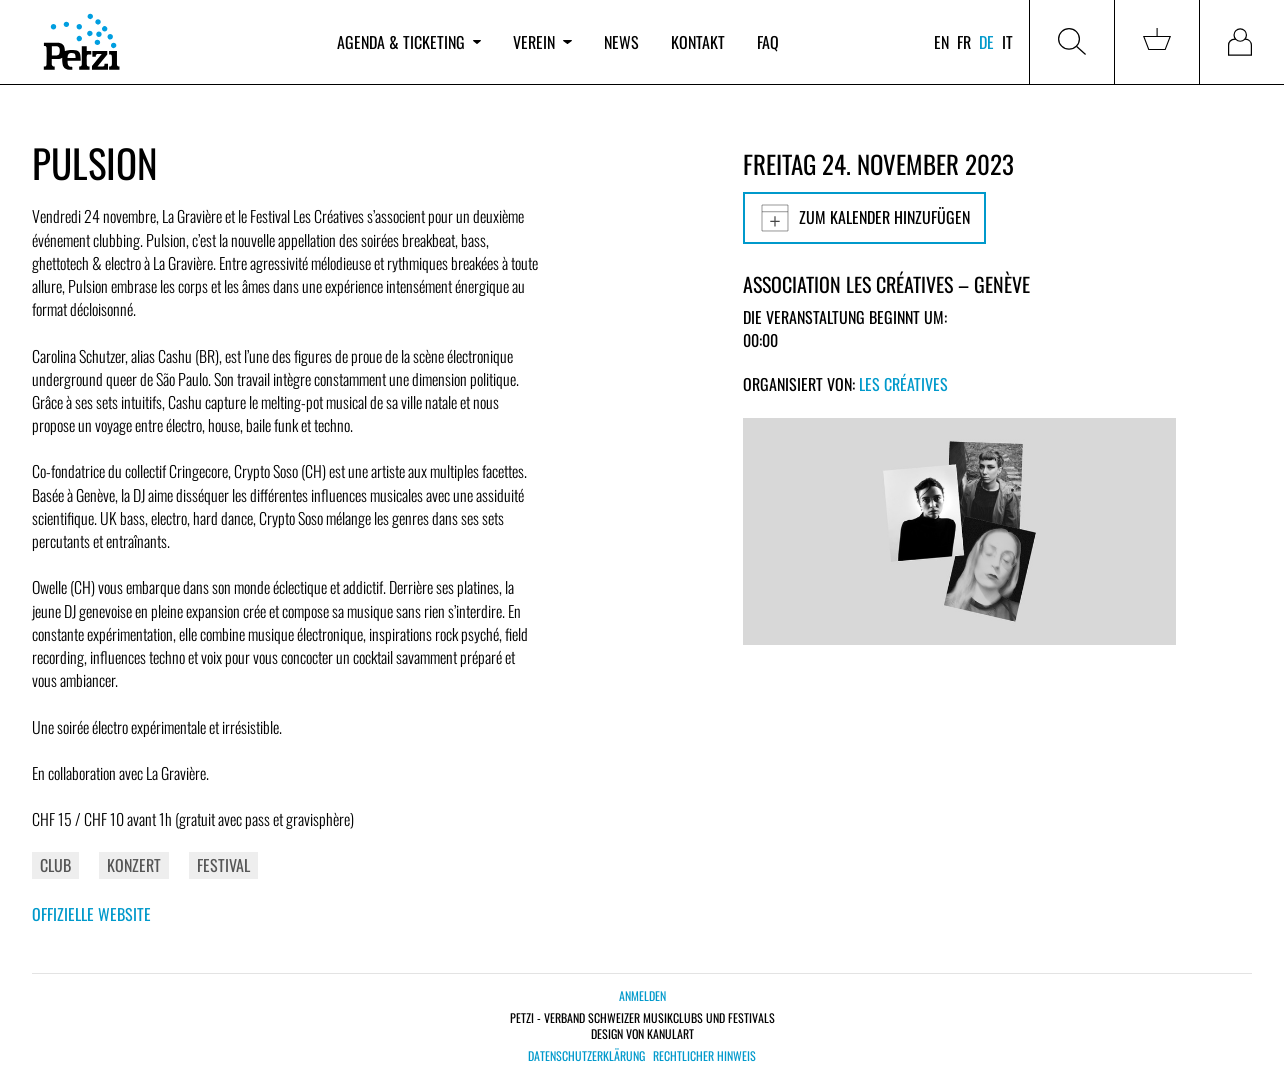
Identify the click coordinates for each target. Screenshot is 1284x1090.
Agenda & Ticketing (409, 42)
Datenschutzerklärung (586, 1056)
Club (55, 865)
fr (964, 42)
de (986, 42)
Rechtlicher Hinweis (704, 1056)
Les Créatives (903, 384)
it (1007, 42)
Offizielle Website (91, 914)
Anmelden (642, 995)
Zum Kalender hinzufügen (864, 218)
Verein (542, 42)
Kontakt (698, 42)
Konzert (134, 865)
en (941, 42)
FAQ (768, 42)
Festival (223, 865)
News (621, 42)
